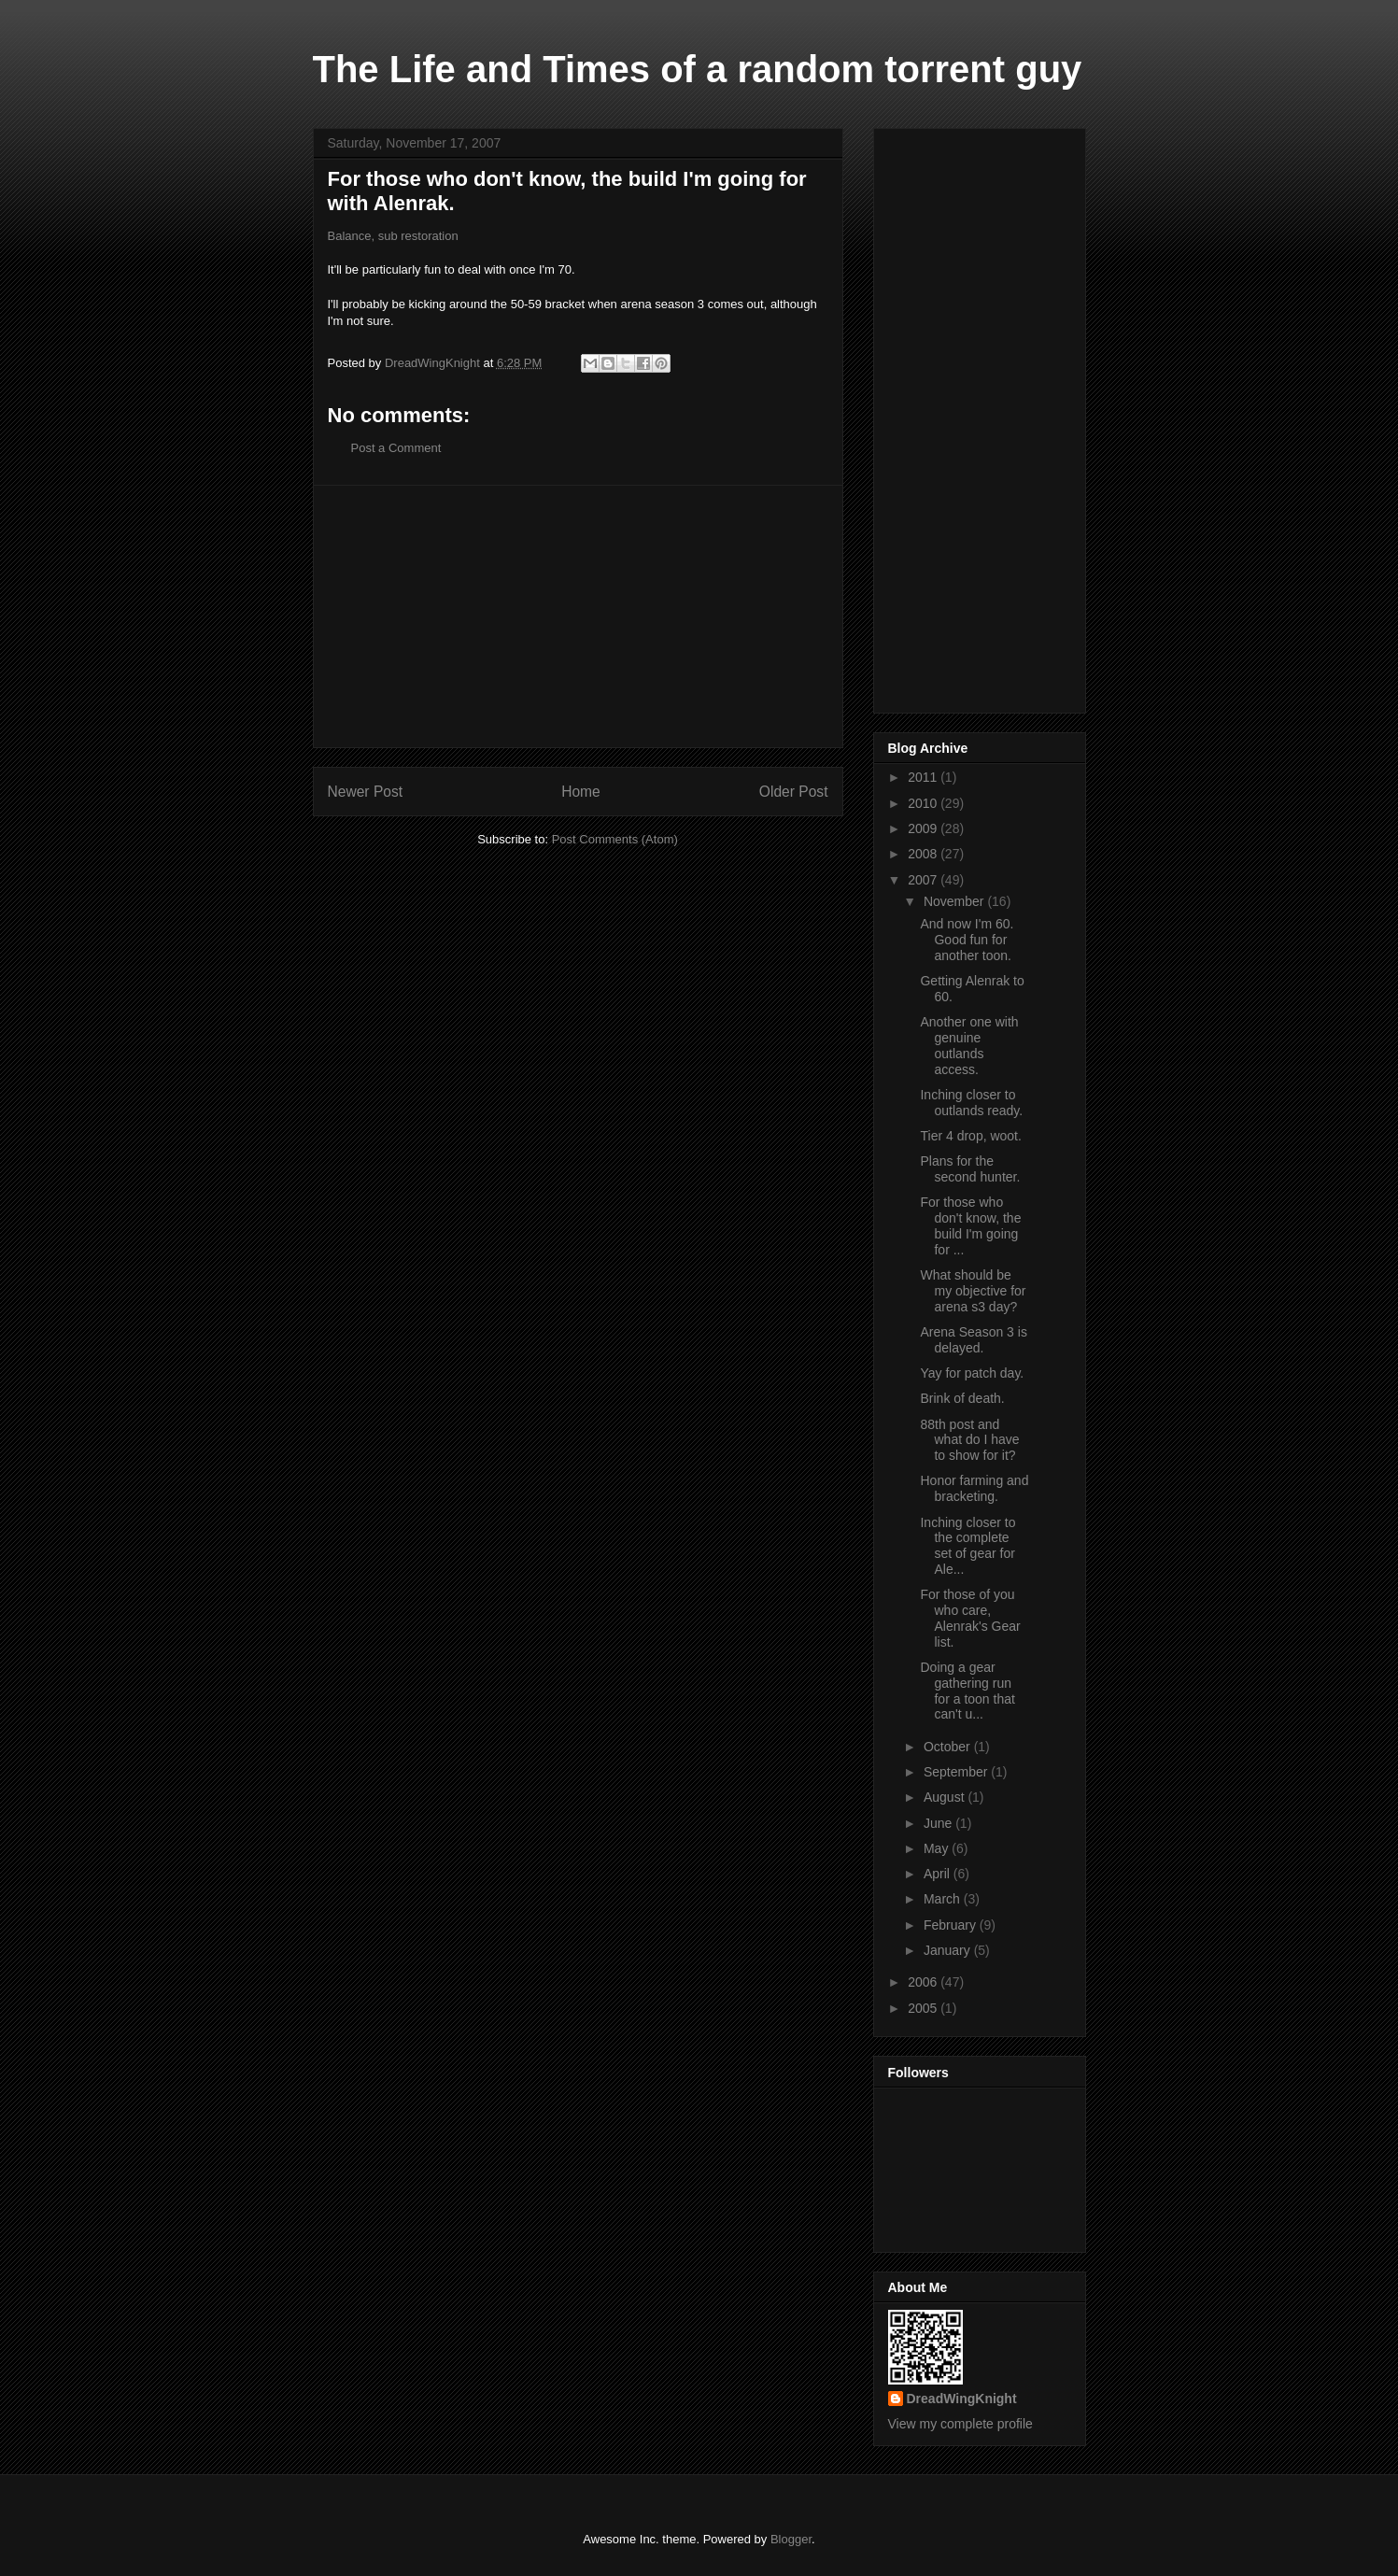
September (957, 1771)
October (949, 1746)
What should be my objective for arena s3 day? (972, 1290)
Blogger (791, 2539)
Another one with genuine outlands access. (969, 1045)
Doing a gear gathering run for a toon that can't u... (967, 1690)
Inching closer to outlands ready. (971, 1102)
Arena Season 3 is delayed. (973, 1339)
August (945, 1797)
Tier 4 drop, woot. (970, 1135)
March (944, 1898)
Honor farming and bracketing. (974, 1488)
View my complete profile (960, 2423)
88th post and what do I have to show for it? (969, 1440)
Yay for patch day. (972, 1373)
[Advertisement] (578, 616)
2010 (924, 803)
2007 (924, 879)
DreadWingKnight (962, 2398)
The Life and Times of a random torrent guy (697, 69)
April (938, 1873)
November (955, 901)
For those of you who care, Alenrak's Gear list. (970, 1618)
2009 (924, 828)
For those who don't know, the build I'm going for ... (970, 1225)
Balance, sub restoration (393, 236)
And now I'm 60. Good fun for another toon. (966, 939)
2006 (924, 1981)
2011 (924, 777)
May (938, 1848)
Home (580, 792)
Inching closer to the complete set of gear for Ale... (967, 1546)
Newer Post (365, 792)
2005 (924, 2008)
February (952, 1925)
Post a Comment (396, 448)
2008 (924, 853)
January (949, 1950)
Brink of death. (962, 1398)
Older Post (793, 792)
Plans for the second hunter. (970, 1169)
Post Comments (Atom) (615, 839)
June (939, 1823)
